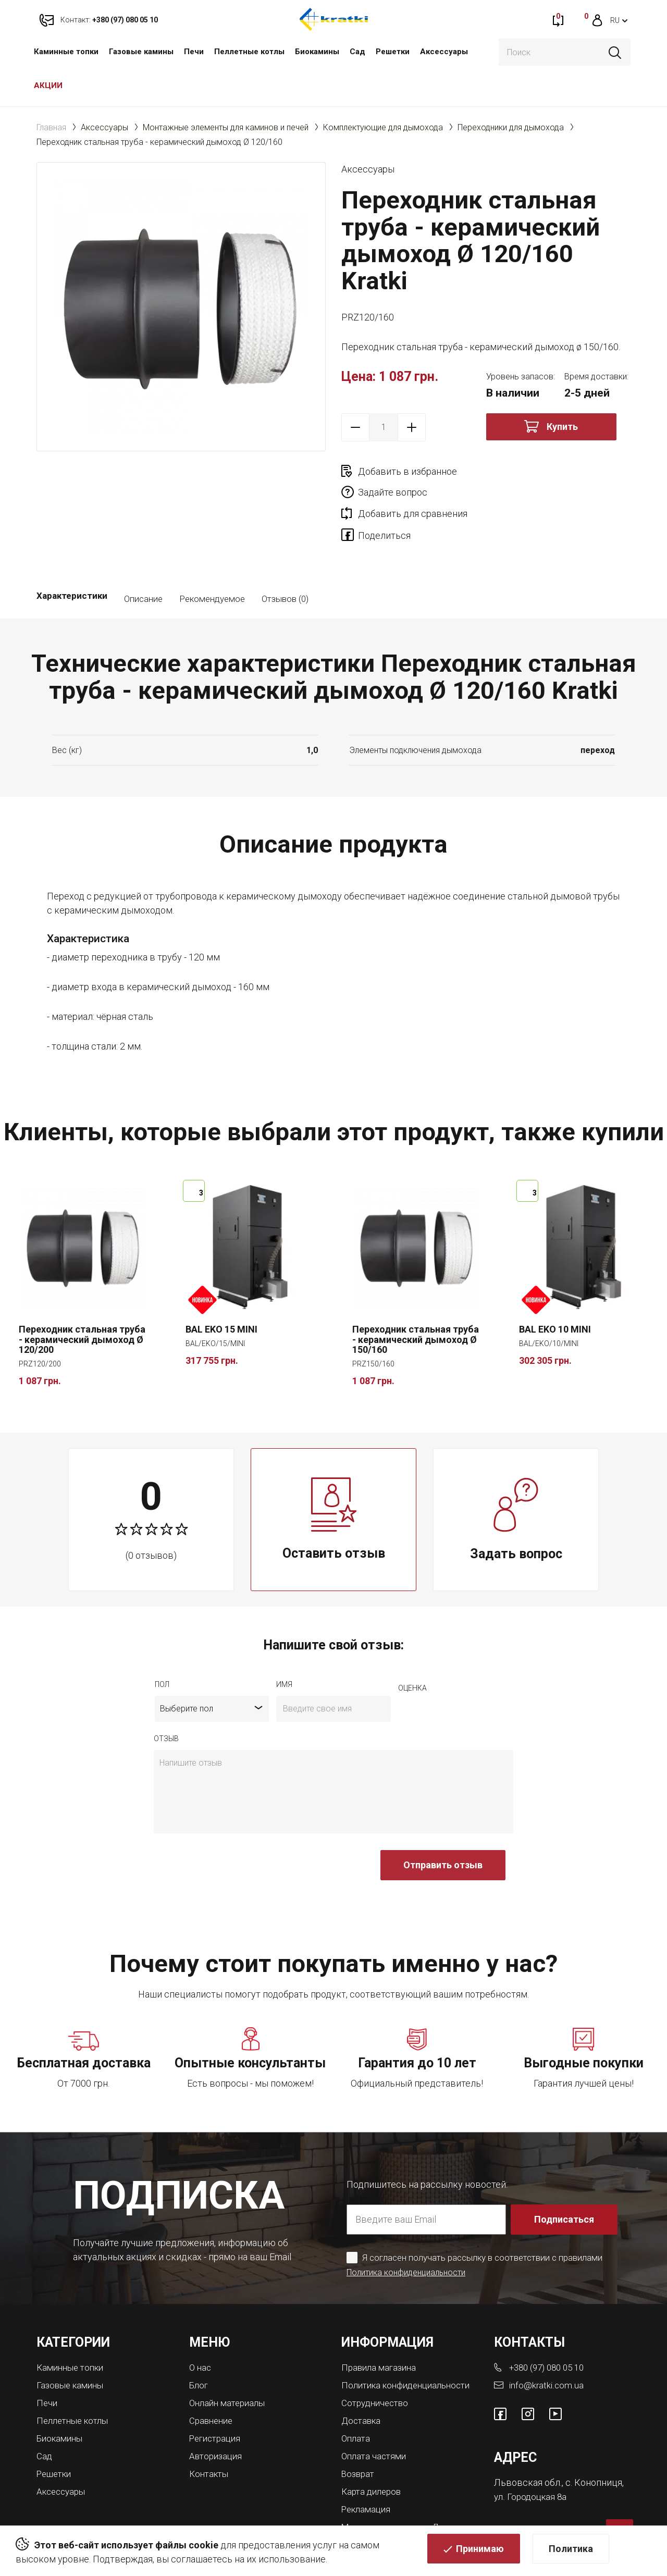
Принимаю (480, 2552)
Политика (571, 2552)
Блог (199, 2343)
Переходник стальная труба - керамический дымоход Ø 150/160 (415, 1298)
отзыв (166, 1697)
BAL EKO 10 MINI (555, 1288)
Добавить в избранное (407, 471)
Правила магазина (381, 2326)
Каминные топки (66, 51)
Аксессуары (444, 51)
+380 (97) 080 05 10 (550, 2326)
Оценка (412, 1647)
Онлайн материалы (230, 2360)
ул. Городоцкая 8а (532, 2454)
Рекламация (368, 2473)
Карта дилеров (373, 2455)
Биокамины (317, 51)
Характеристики (71, 557)
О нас (201, 2326)
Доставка (362, 2387)
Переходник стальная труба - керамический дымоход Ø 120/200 (82, 1298)
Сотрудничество (377, 2369)
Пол (162, 1643)
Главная (51, 127)
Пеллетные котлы (249, 51)
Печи (194, 51)
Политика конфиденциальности (411, 2231)
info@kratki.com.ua (547, 2343)
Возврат (359, 2438)
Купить (562, 426)
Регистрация (217, 2394)
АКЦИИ (48, 85)
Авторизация (217, 2412)
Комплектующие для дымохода (383, 127)
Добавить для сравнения (412, 492)
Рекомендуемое (212, 557)
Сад (357, 51)
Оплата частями (375, 2421)
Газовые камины (141, 51)
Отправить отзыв (443, 1823)
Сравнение (213, 2377)
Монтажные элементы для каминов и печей (225, 127)
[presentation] (233, 1829)
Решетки (393, 51)
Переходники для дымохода (511, 127)
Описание (143, 557)
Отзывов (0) (285, 557)
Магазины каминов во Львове (407, 2490)
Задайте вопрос (537, 471)
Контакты (210, 2429)
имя (284, 1643)
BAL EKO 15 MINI (221, 1288)
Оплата (356, 2404)
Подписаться (565, 2178)
